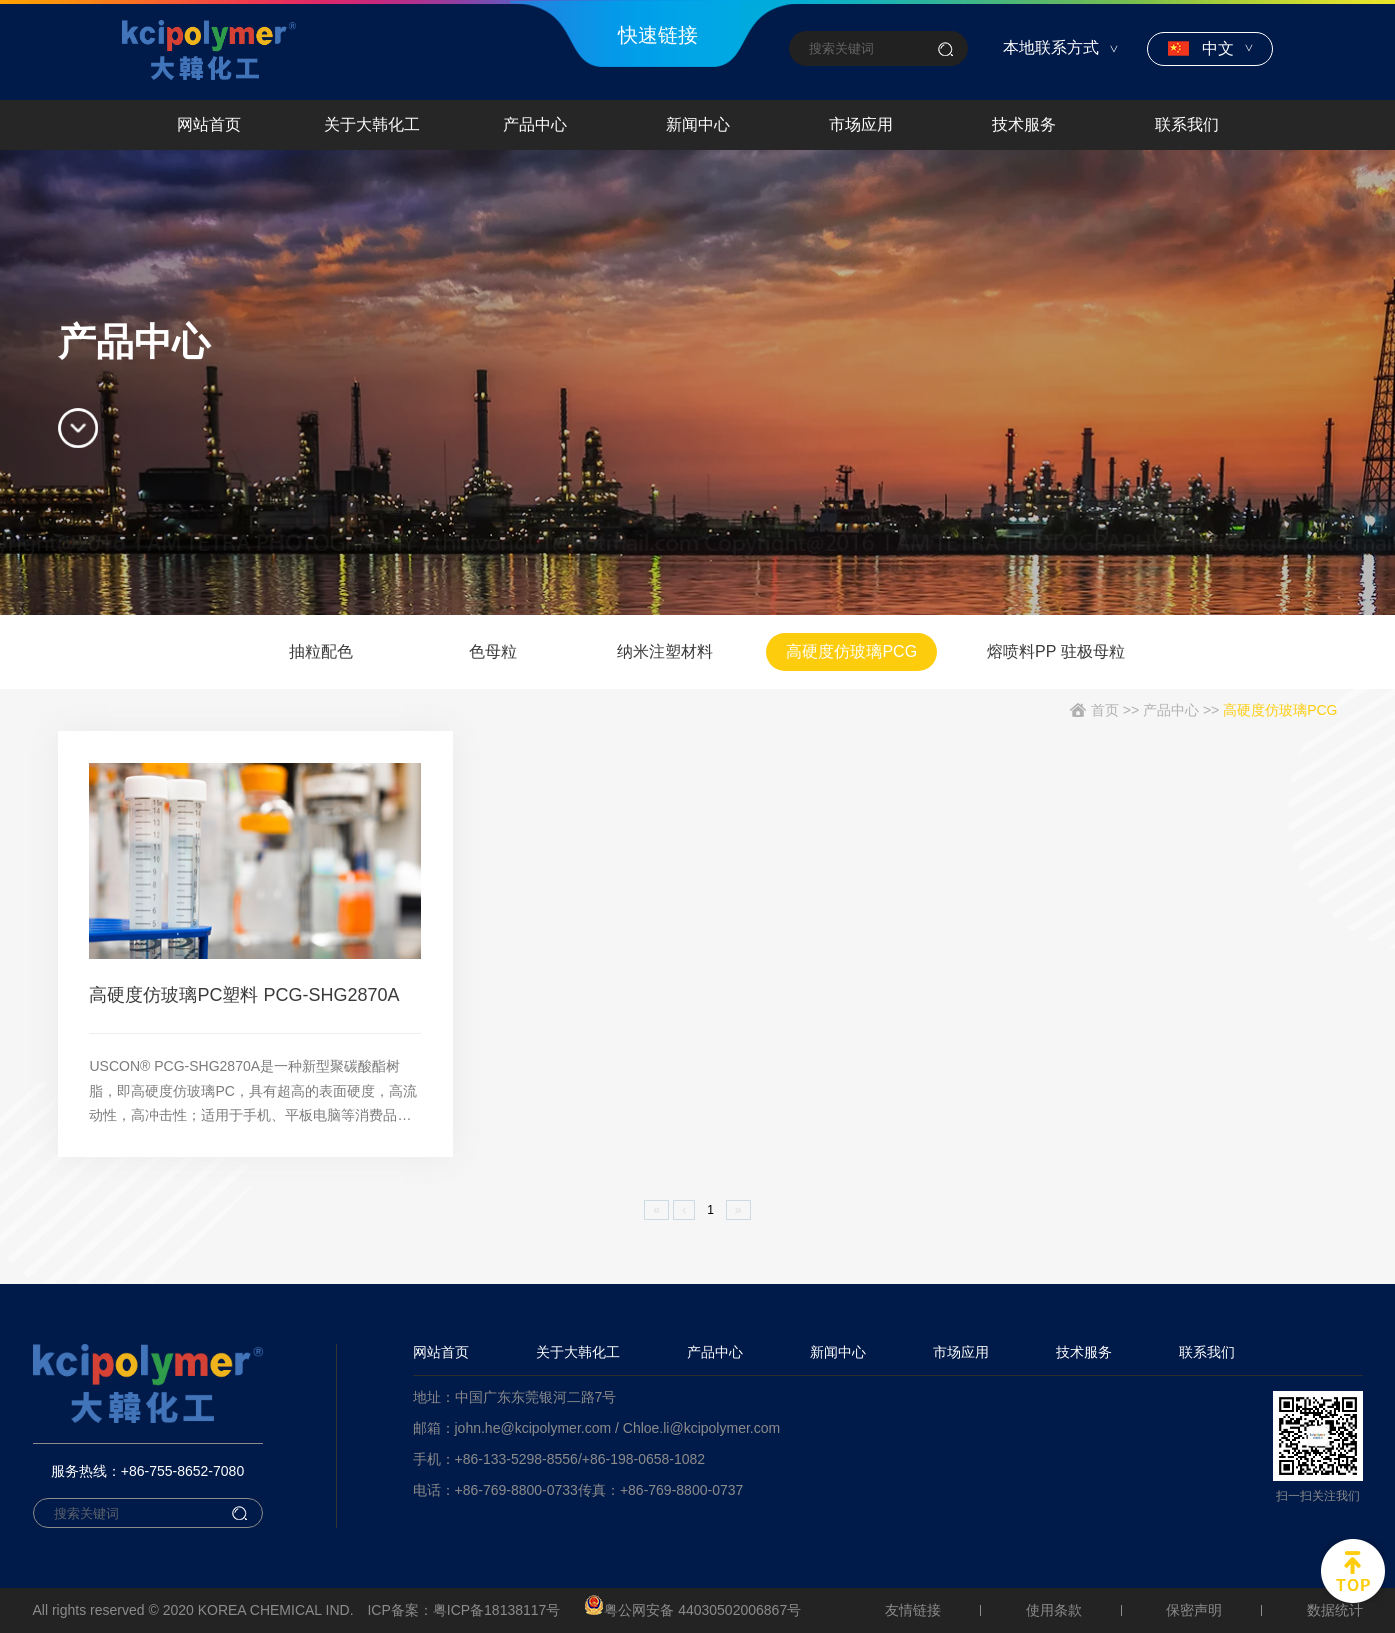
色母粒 (493, 651)
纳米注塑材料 (665, 651)
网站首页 (441, 1352)
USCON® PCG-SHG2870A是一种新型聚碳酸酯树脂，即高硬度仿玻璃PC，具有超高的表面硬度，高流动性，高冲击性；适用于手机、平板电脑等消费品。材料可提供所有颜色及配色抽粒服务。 (252, 1093)
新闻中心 (838, 1352)
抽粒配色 (321, 651)
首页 (1105, 710)
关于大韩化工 (578, 1352)
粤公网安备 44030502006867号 (692, 1610)
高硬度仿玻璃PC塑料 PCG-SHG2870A (244, 995)
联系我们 (1207, 1352)
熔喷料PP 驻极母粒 (1056, 651)
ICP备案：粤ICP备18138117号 (463, 1610)
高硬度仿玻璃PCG (851, 651)
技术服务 (1084, 1352)
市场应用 (961, 1352)
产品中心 (1171, 710)
